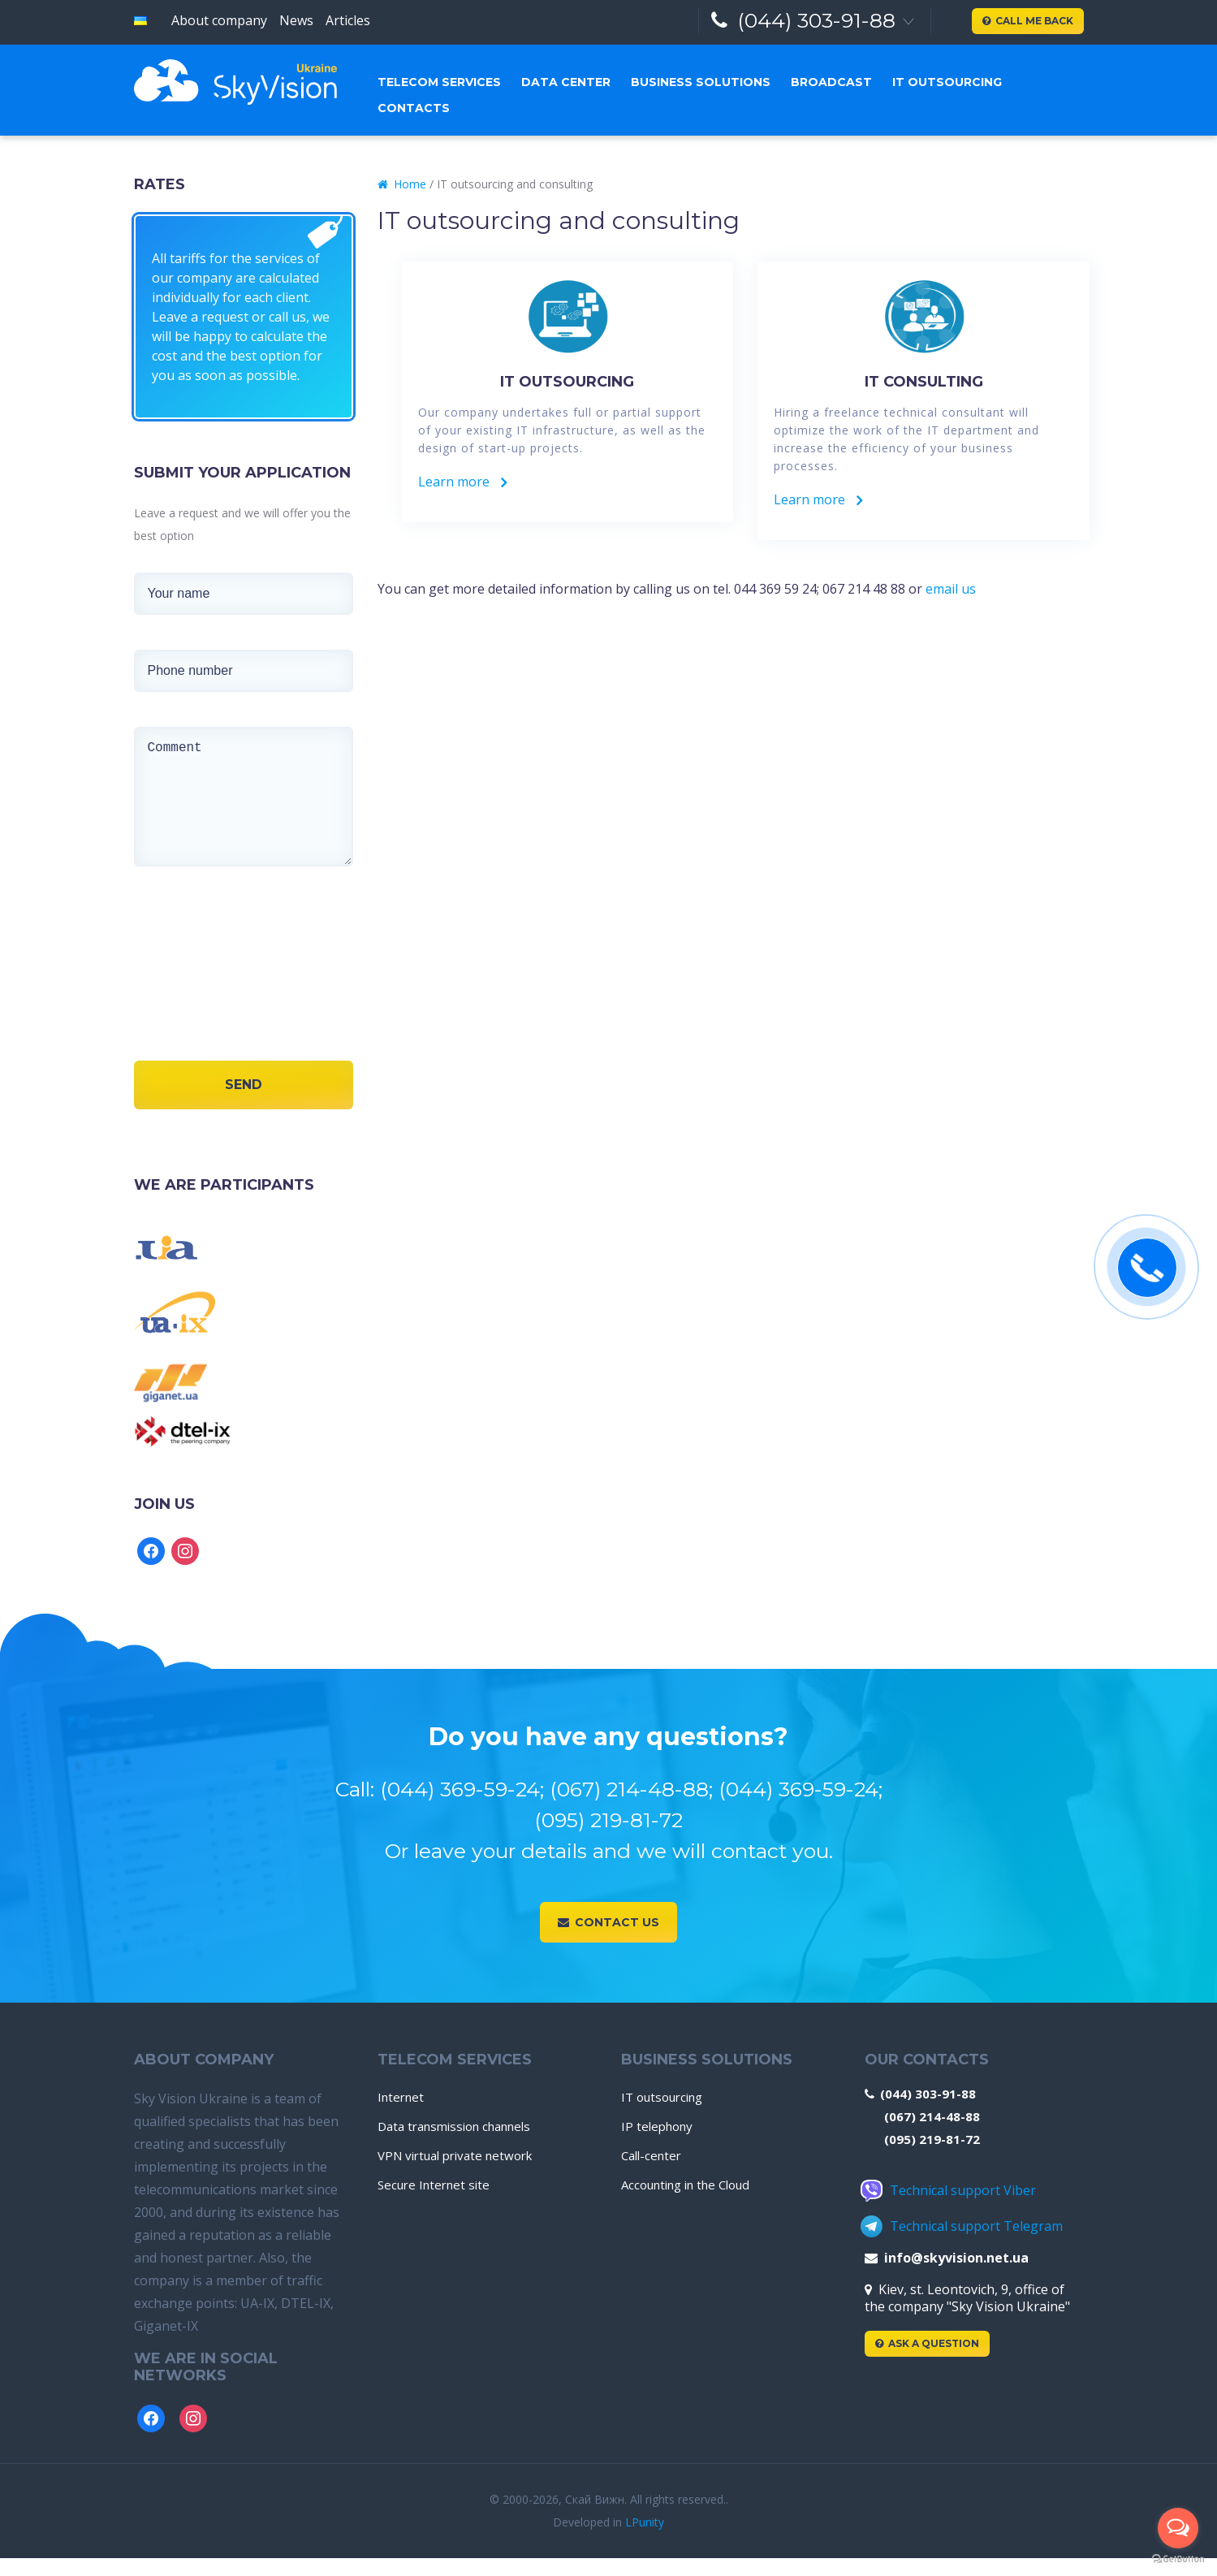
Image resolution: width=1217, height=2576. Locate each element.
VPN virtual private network (455, 2155)
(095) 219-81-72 (932, 2139)
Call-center (651, 2155)
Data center (566, 82)
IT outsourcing (947, 82)
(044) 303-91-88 (803, 20)
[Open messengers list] (1178, 2528)
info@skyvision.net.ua (947, 2258)
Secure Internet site (434, 2184)
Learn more (462, 482)
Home (402, 184)
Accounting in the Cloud (685, 2184)
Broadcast (831, 82)
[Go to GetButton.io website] (1178, 2559)
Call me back (1027, 21)
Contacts (414, 108)
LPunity (644, 2522)
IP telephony (657, 2126)
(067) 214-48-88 (932, 2116)
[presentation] (188, 991)
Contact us (608, 1922)
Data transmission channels (454, 2126)
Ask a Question (927, 2343)
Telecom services (439, 82)
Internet (401, 2097)
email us (951, 589)
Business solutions (700, 82)
